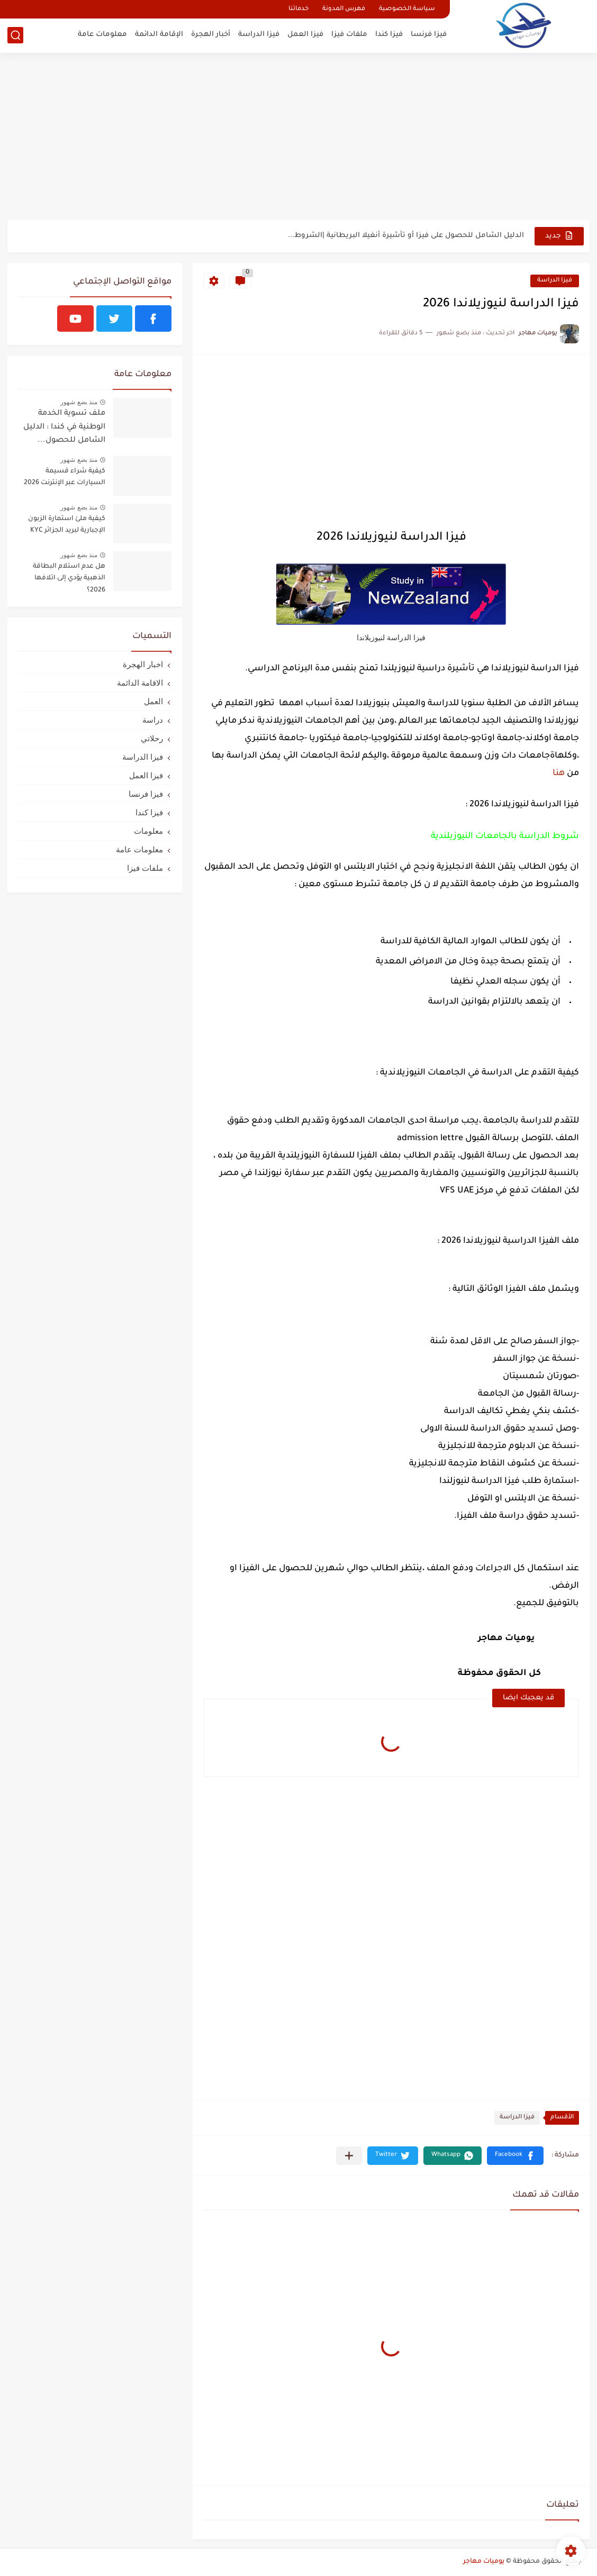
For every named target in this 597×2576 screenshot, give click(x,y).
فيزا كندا (389, 35)
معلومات (148, 830)
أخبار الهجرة (210, 35)
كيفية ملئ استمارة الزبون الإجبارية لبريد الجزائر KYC (66, 524)
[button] (515, 2155)
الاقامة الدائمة (140, 682)
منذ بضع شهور (78, 402)
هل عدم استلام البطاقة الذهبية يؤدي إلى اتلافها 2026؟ (69, 578)
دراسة (152, 719)
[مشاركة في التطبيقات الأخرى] (349, 2155)
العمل (153, 701)
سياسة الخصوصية (407, 9)
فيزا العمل (305, 35)
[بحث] (15, 35)
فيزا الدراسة (258, 35)
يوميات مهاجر (483, 2561)
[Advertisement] (298, 137)
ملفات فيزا (349, 35)
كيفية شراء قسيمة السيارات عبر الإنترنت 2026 (64, 477)
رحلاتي (152, 738)
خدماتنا (298, 9)
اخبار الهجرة (143, 664)
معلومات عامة (102, 35)
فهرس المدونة (343, 9)
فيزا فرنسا (429, 35)
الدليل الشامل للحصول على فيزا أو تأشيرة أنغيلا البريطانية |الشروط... (406, 236)
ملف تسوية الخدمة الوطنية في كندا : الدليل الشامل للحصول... (64, 427)
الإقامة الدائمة (159, 35)
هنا (559, 773)
